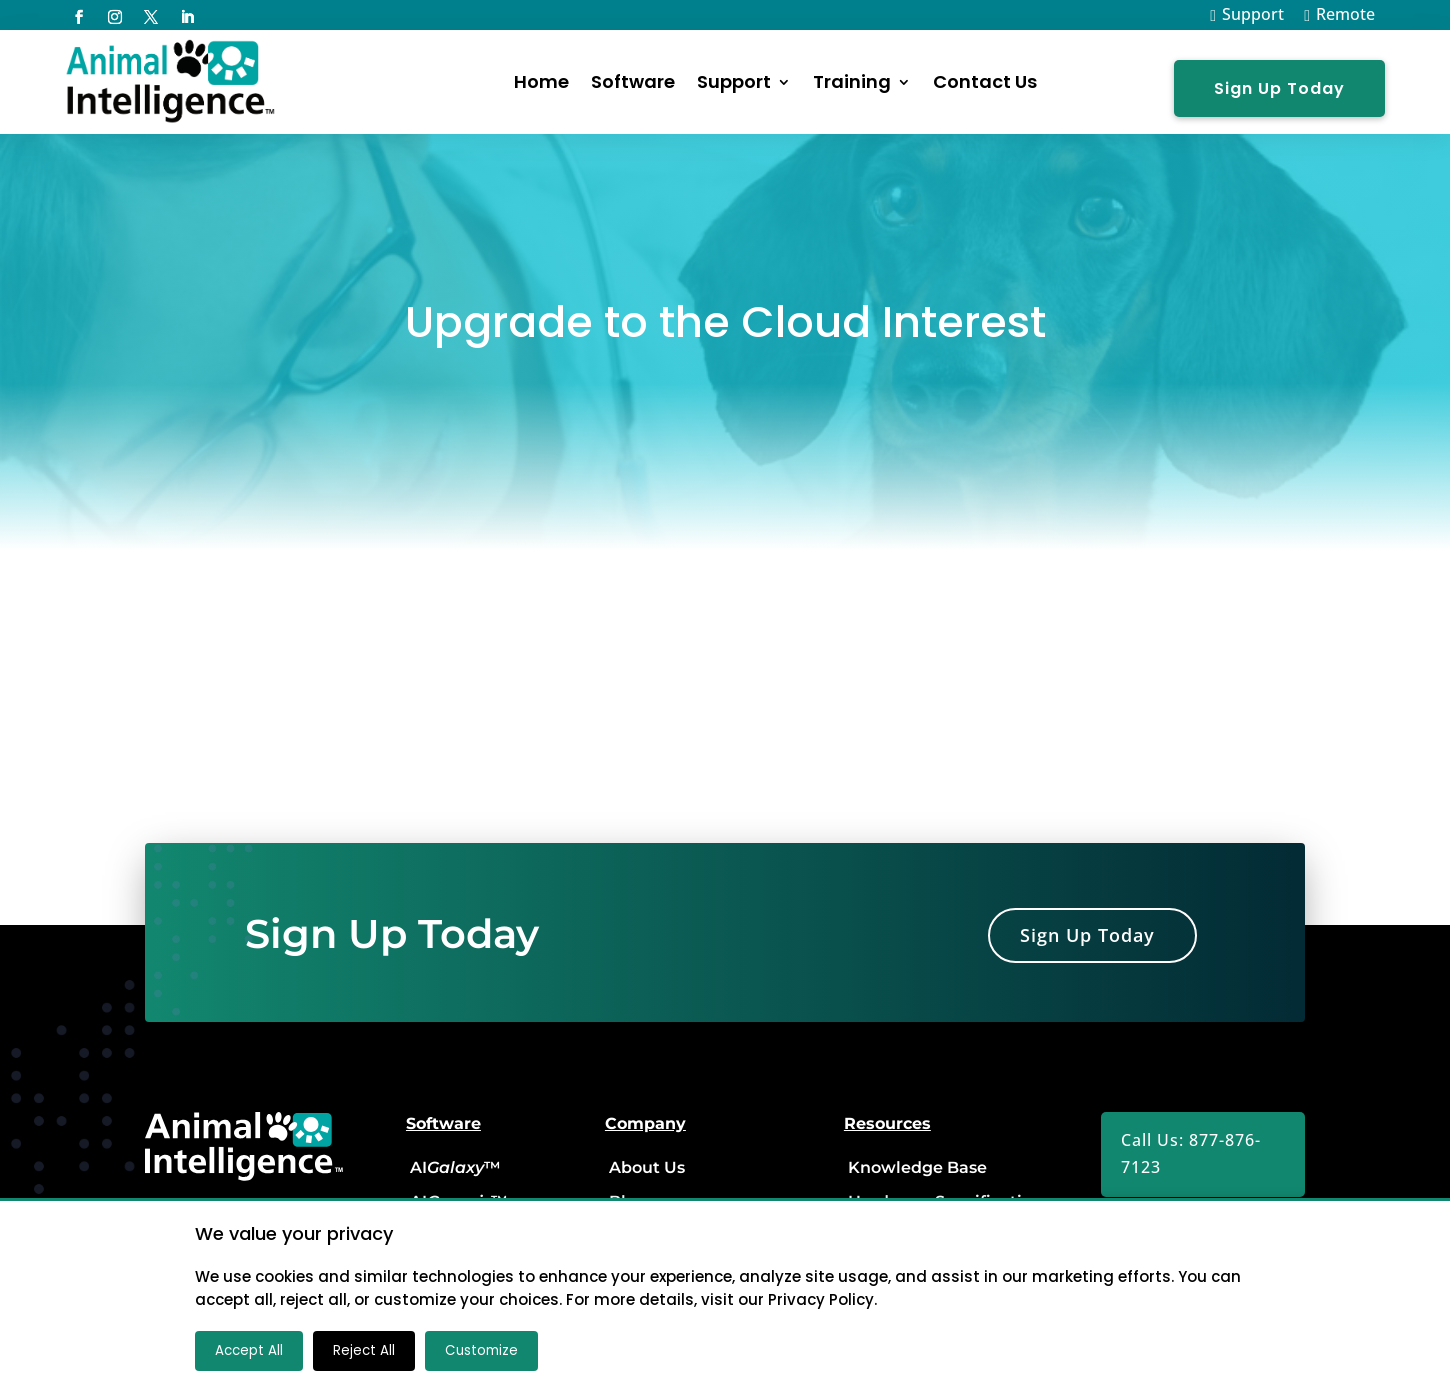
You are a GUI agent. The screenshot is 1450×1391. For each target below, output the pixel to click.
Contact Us (985, 81)
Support (734, 81)
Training (852, 81)
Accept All (249, 1350)
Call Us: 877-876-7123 (1191, 1153)
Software (633, 81)
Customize (481, 1350)
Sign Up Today (1279, 88)
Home (541, 81)
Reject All (364, 1350)
